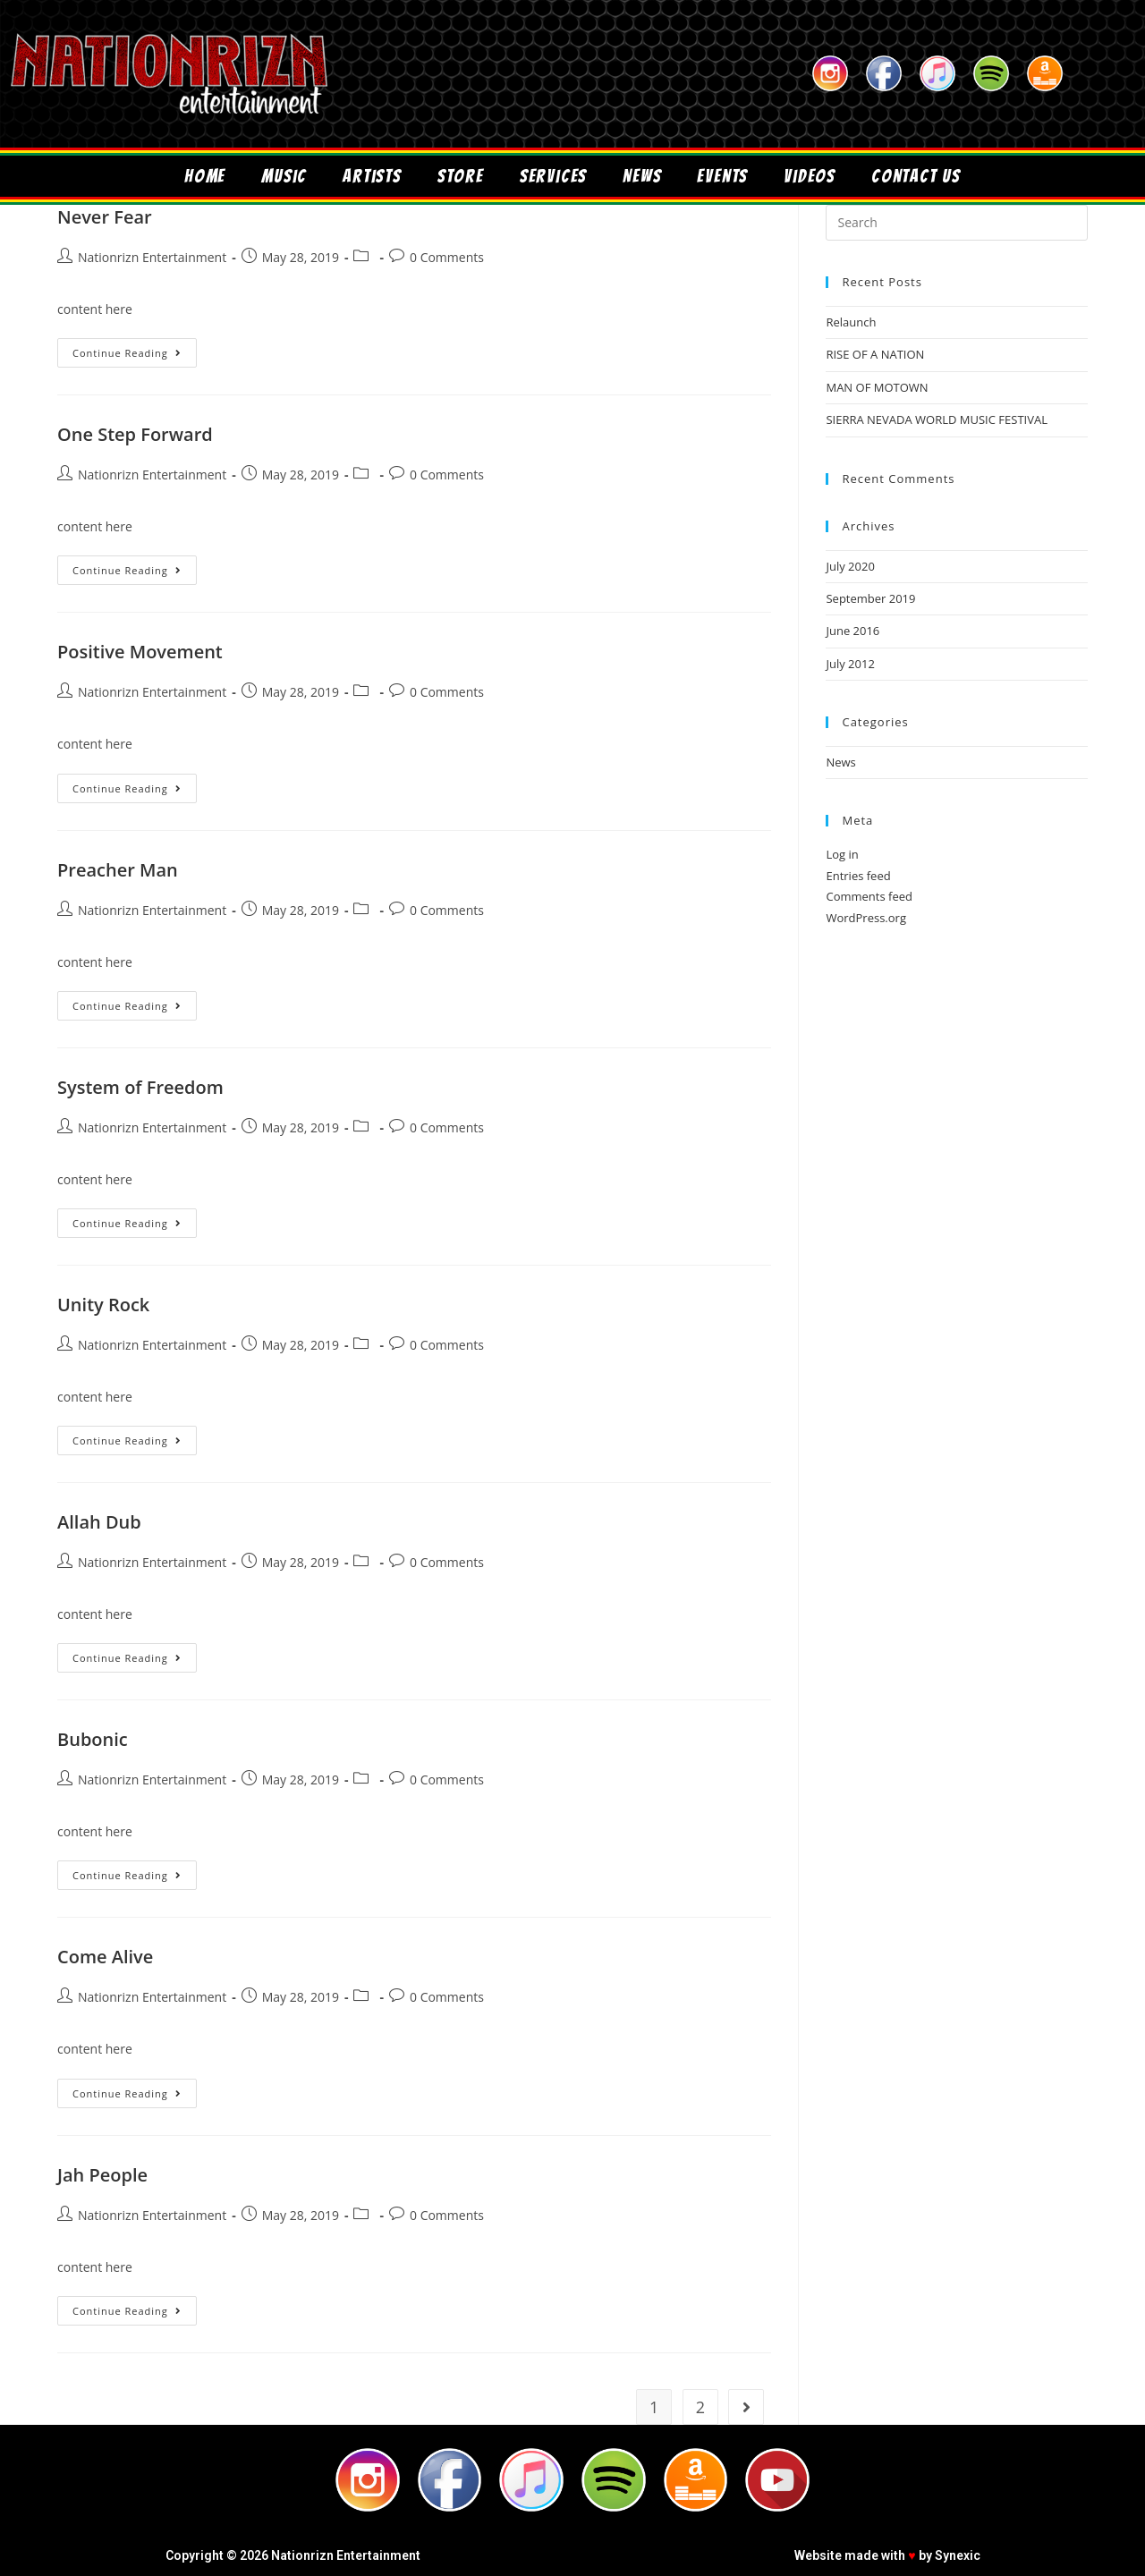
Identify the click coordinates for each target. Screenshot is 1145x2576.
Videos (809, 176)
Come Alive (105, 1957)
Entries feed (858, 876)
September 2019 (870, 598)
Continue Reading (134, 349)
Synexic (957, 2555)
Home (204, 176)
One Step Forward (135, 434)
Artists (372, 176)
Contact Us (916, 176)
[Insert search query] (957, 223)
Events (722, 176)
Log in (842, 854)
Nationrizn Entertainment (152, 257)
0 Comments (447, 257)
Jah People (102, 2175)
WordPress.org (866, 918)
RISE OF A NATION (875, 354)
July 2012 (850, 664)
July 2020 (850, 566)
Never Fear (104, 217)
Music (284, 176)
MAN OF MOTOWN (877, 387)
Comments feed (869, 896)
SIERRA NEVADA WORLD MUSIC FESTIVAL (936, 419)
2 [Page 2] (700, 2407)
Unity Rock (103, 1304)
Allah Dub (99, 1522)
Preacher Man (117, 870)
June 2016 (852, 631)
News (642, 176)
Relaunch (851, 322)
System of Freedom (140, 1087)
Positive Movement (140, 652)
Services (553, 176)
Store (460, 176)
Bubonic (92, 1739)
